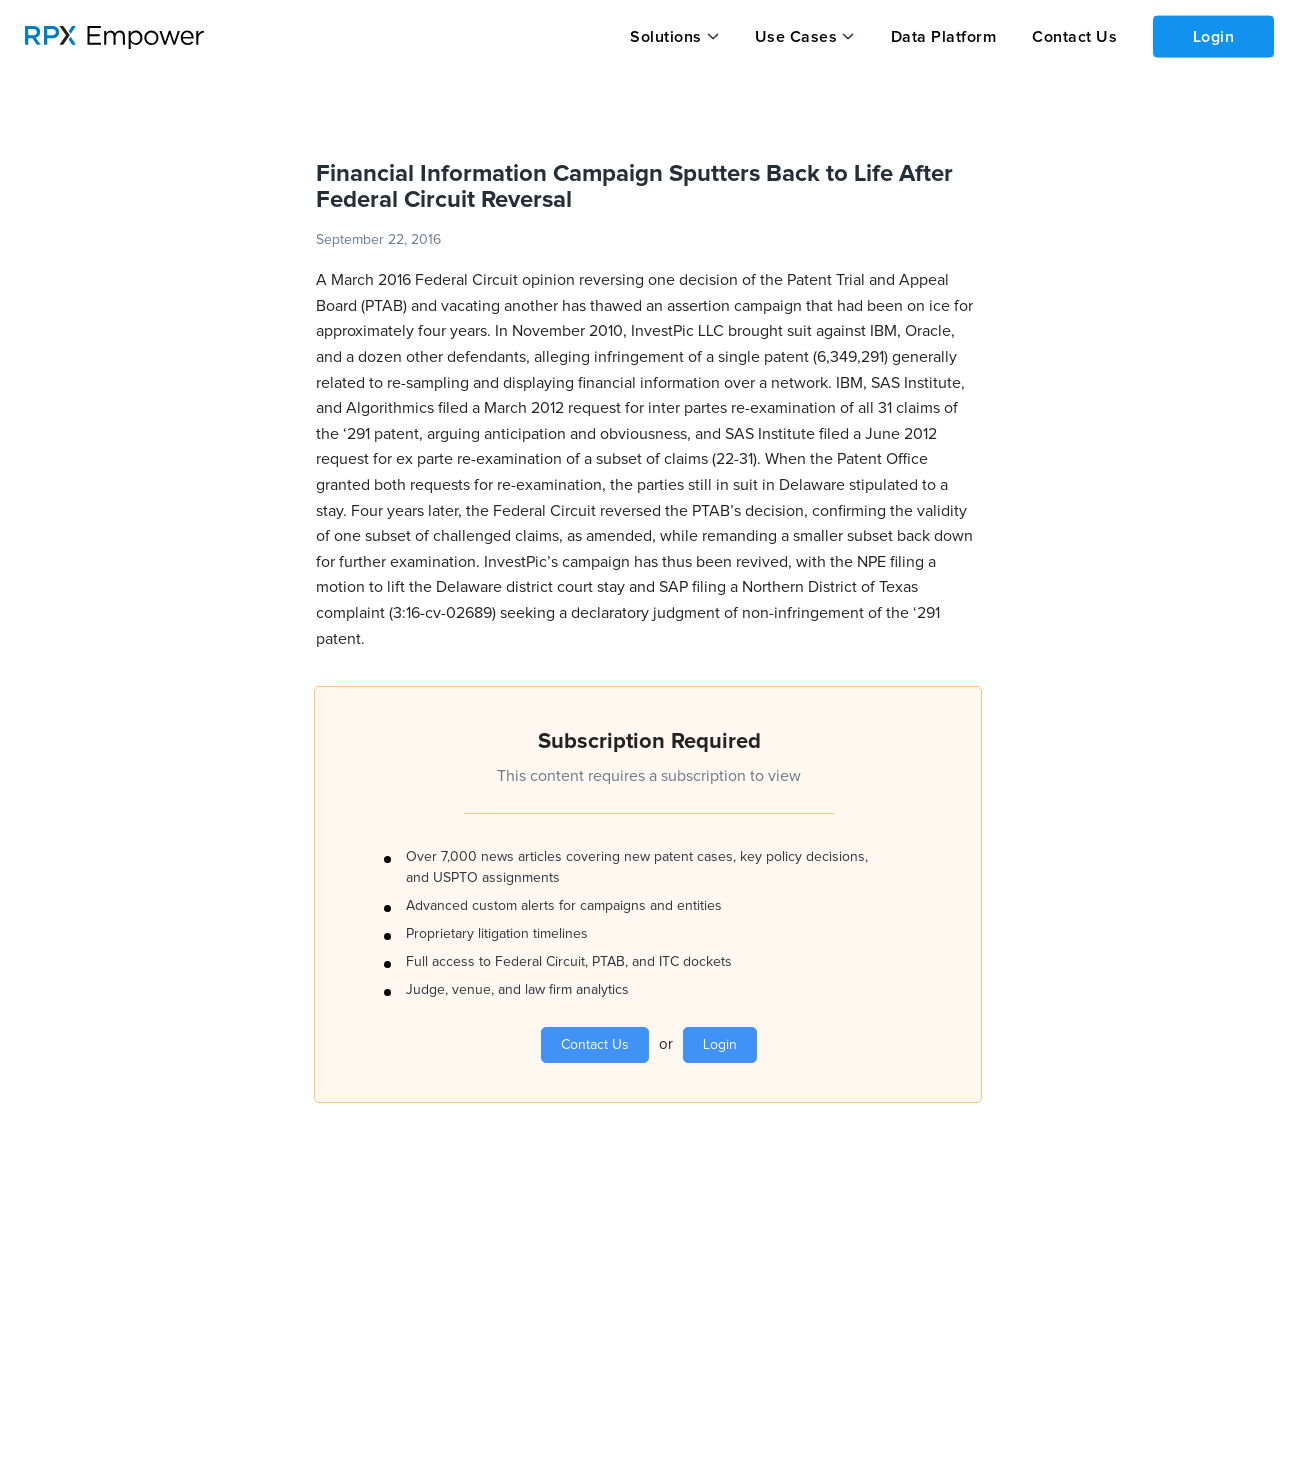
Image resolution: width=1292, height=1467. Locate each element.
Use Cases (795, 37)
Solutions (666, 37)
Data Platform (942, 37)
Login (1213, 36)
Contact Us (1072, 37)
